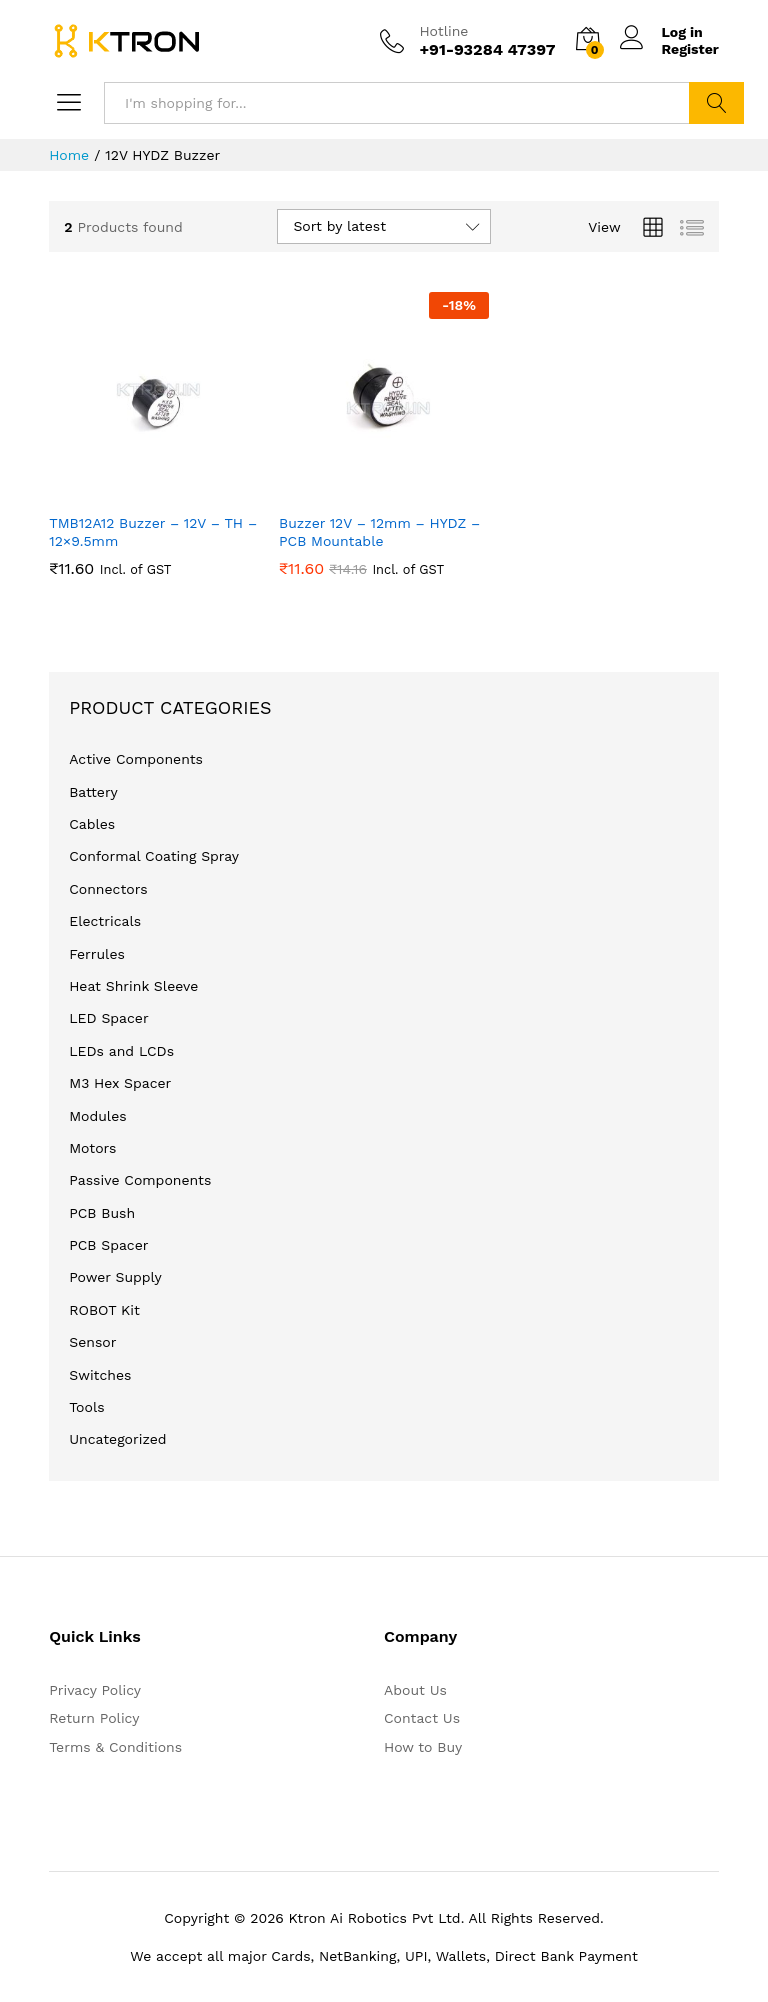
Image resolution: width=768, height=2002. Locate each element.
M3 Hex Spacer (120, 1083)
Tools (86, 1407)
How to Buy (423, 1747)
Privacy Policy (95, 1690)
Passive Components (140, 1180)
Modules (97, 1116)
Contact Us (422, 1718)
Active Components (136, 759)
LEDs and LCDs (121, 1051)
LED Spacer (108, 1018)
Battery (93, 792)
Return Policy (94, 1718)
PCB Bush (102, 1213)
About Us (415, 1690)
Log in (661, 32)
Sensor (92, 1342)
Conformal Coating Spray (154, 856)
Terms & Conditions (115, 1747)
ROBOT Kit (104, 1310)
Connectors (108, 889)
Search (716, 103)
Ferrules (97, 954)
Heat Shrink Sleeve (133, 986)
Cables (92, 824)
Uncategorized (117, 1439)
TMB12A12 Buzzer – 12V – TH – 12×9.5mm (153, 532)
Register (690, 49)
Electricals (105, 921)
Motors (92, 1148)
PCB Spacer (108, 1245)
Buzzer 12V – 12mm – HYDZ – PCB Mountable (379, 532)
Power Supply (115, 1277)
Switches (100, 1375)
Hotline (443, 31)
